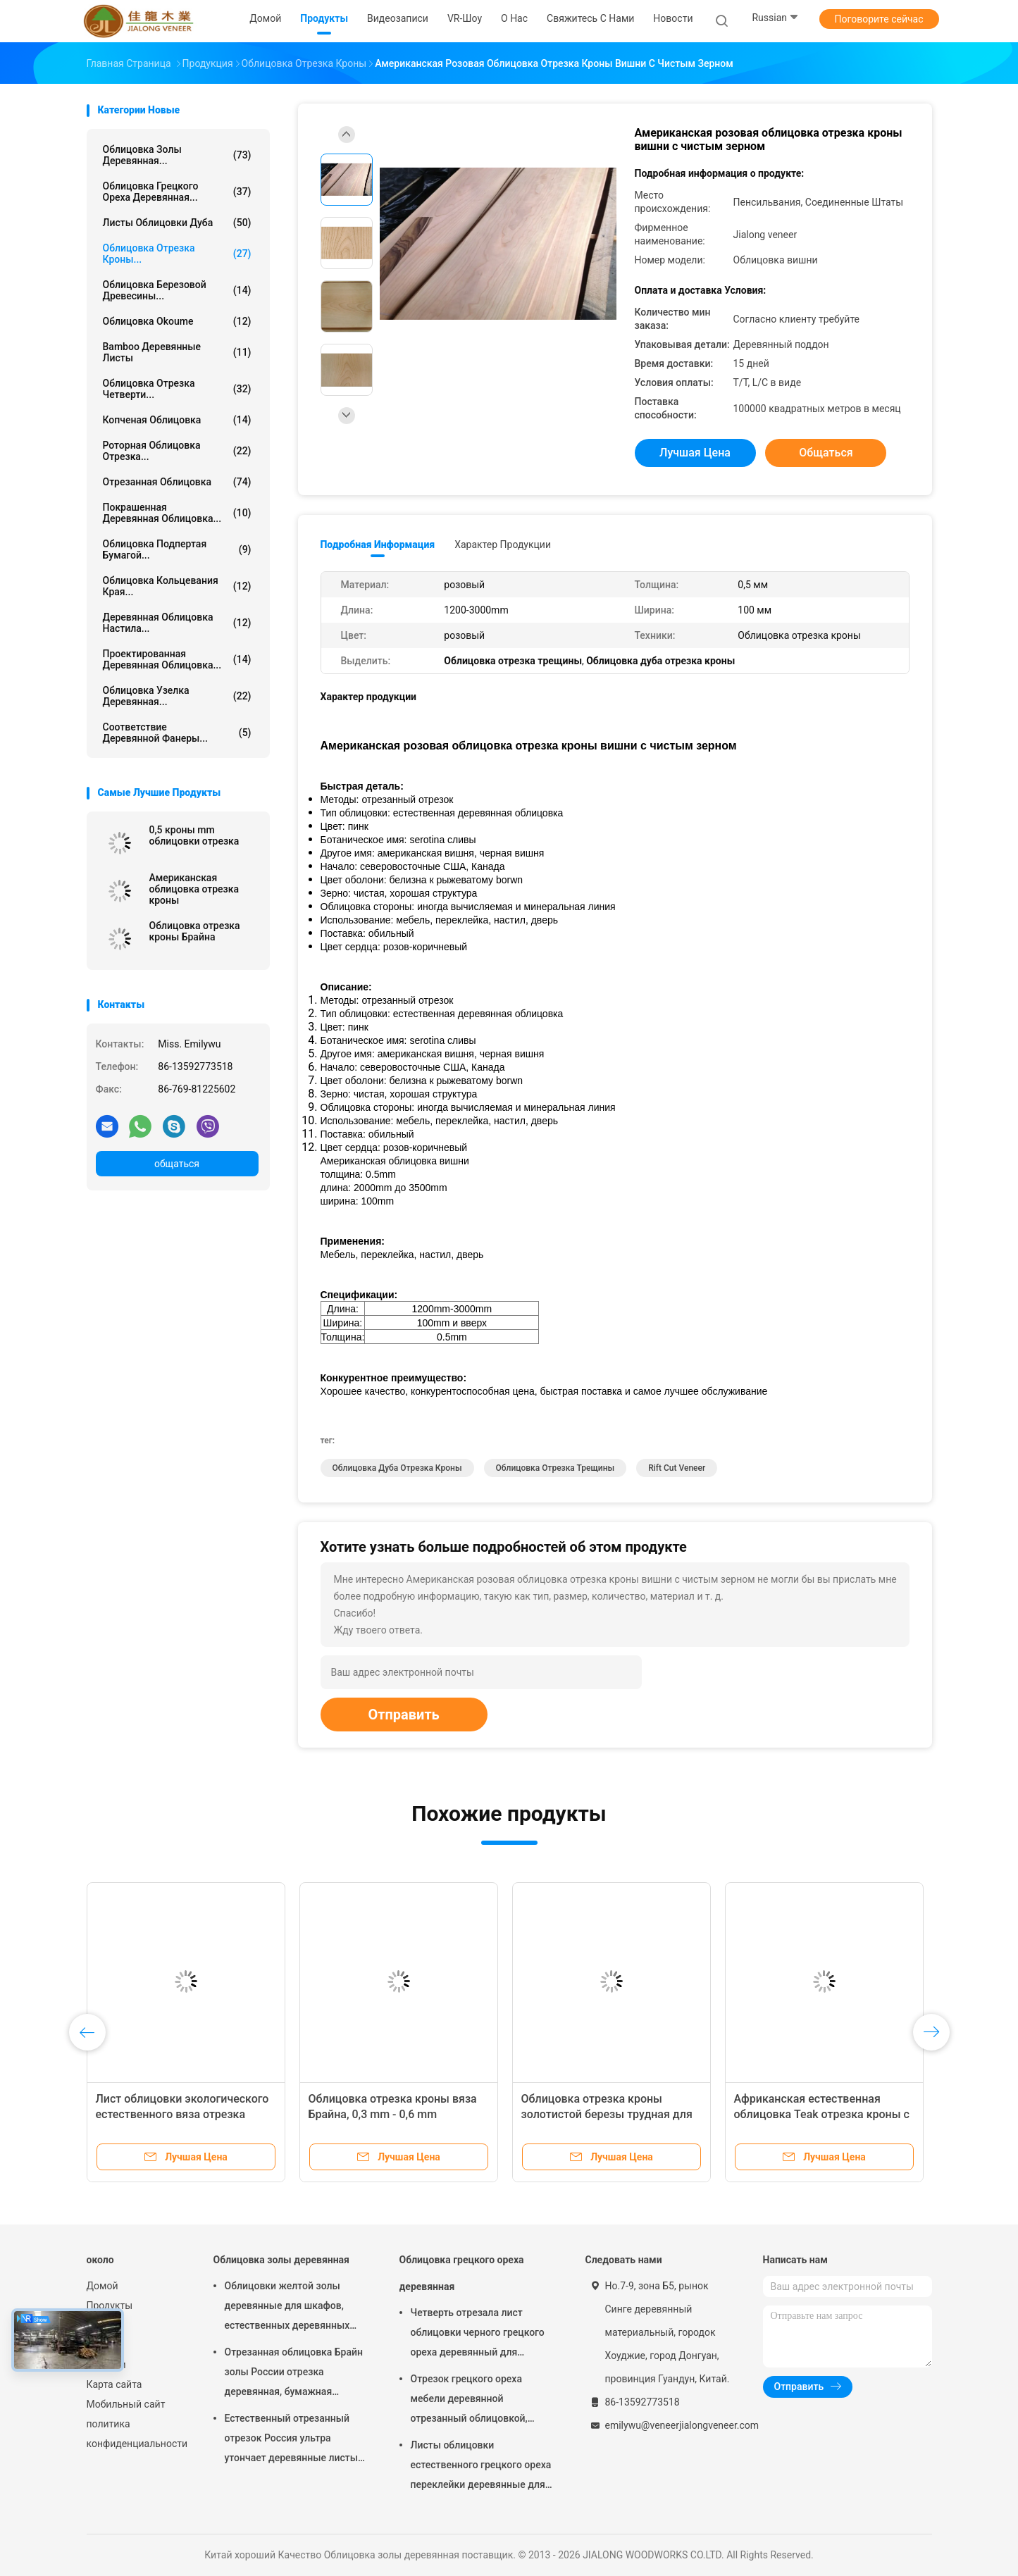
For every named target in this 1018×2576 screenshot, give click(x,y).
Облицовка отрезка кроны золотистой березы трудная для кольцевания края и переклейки (607, 2114)
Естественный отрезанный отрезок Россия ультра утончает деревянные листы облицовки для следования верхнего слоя (292, 2440)
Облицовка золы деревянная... (177, 155)
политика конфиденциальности (136, 2433)
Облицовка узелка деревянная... (177, 696)
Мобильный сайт (126, 2404)
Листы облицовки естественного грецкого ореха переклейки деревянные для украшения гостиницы (481, 2466)
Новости (106, 2364)
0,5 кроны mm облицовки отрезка (194, 835)
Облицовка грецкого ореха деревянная (461, 2273)
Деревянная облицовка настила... (177, 622)
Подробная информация (378, 544)
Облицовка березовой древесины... (177, 290)
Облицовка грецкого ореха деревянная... (177, 191)
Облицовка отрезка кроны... (177, 253)
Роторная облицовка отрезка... (177, 451)
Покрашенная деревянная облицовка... (177, 513)
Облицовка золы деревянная (281, 2259)
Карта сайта (114, 2384)
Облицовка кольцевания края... (177, 586)
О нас (99, 2345)
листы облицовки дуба (177, 223)
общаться (176, 1163)
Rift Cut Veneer (676, 1468)
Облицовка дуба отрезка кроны (397, 1468)
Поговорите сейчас (878, 19)
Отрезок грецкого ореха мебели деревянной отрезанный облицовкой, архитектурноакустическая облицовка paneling (474, 2400)
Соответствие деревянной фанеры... (177, 732)
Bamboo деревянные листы (177, 352)
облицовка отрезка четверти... (177, 389)
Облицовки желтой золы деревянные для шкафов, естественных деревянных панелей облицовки (287, 2307)
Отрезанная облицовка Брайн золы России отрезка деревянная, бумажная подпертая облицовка (294, 2373)
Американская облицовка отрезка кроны (194, 889)
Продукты (110, 2305)
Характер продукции (502, 544)
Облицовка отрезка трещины (555, 1468)
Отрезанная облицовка (177, 482)
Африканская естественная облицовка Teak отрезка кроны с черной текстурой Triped (822, 2114)
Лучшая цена (695, 452)
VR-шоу (103, 2325)
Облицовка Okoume (177, 321)
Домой (102, 2285)
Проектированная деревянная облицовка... (177, 659)
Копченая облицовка (177, 420)
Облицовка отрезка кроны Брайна (194, 931)
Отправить (404, 1714)
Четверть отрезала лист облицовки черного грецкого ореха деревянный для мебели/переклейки (478, 2334)
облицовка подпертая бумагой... (177, 549)
